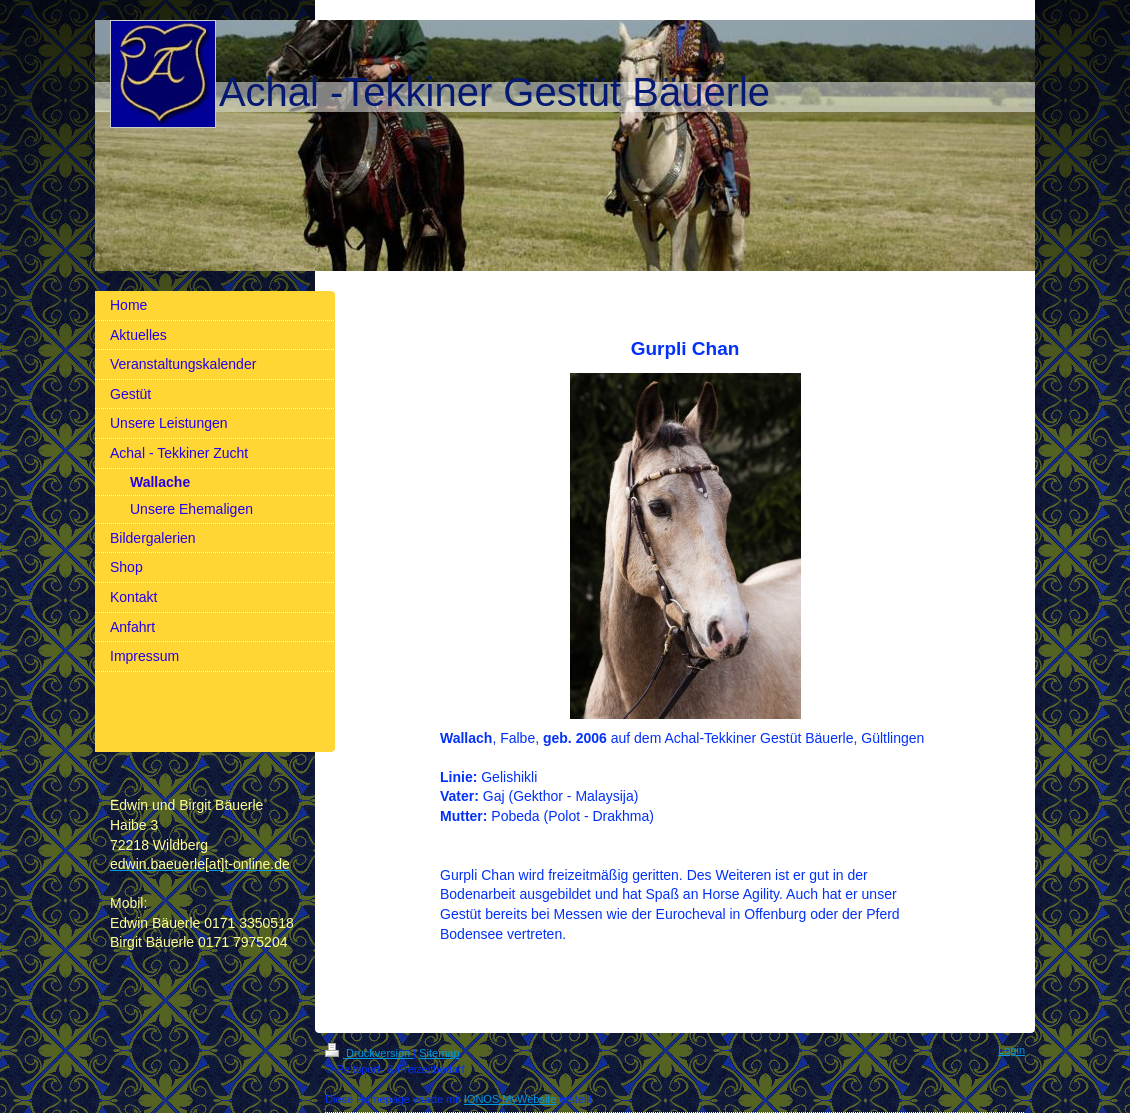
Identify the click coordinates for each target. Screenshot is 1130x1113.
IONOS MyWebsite (510, 1099)
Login (1011, 1050)
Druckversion (369, 1053)
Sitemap (439, 1053)
